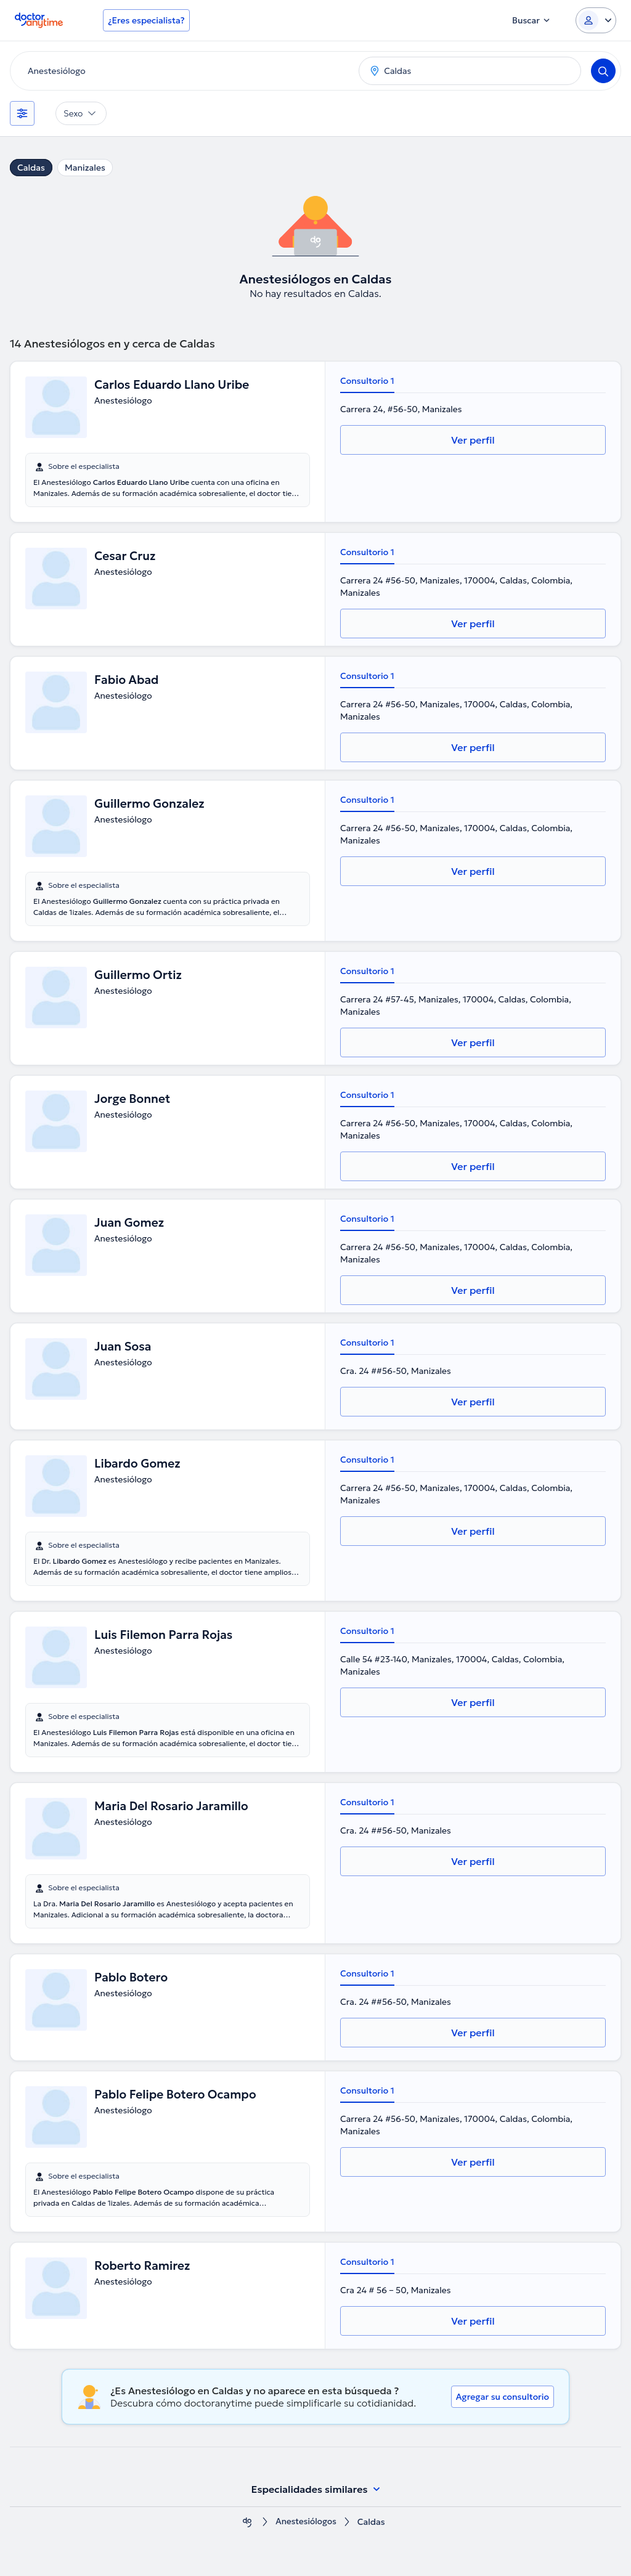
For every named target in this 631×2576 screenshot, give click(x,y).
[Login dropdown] (596, 20)
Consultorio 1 (367, 380)
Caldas (31, 167)
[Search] (603, 71)
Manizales (85, 167)
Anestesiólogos (305, 2522)
